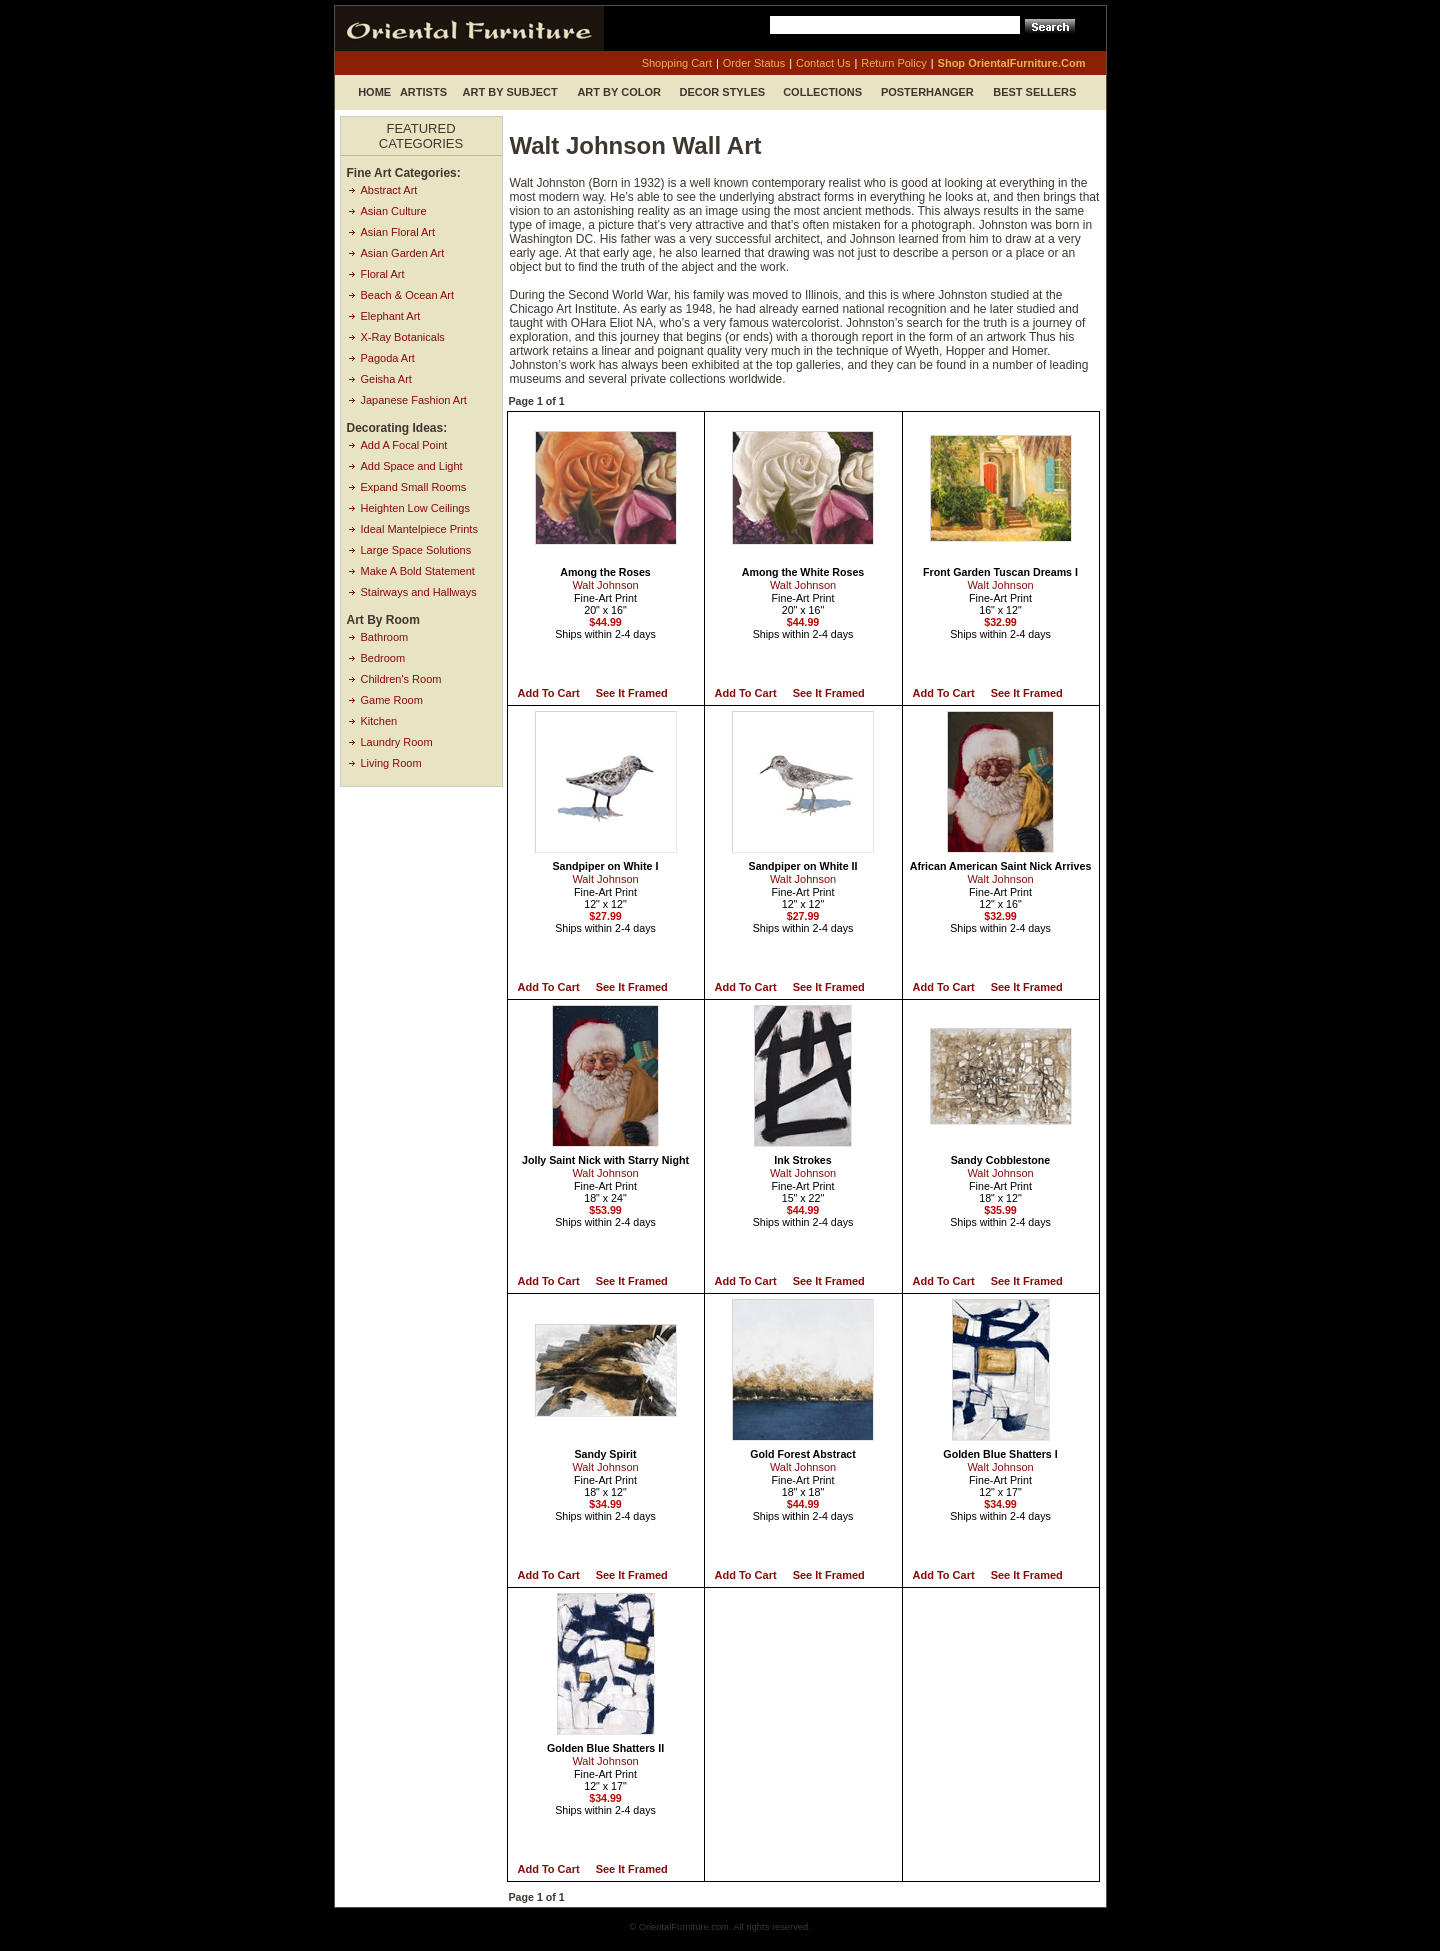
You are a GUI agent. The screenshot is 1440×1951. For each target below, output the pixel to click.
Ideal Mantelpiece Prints (419, 529)
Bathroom (385, 637)
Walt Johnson (605, 585)
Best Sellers (1034, 92)
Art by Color (619, 92)
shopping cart (677, 63)
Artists (423, 92)
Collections (822, 92)
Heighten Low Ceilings (415, 508)
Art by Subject (510, 92)
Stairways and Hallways (419, 592)
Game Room (392, 700)
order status (754, 63)
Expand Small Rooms (414, 487)
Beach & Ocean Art (408, 295)
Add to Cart (549, 693)
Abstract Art (389, 190)
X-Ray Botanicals (403, 337)
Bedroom (383, 658)
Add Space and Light (412, 466)
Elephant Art (391, 316)
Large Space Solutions (416, 550)
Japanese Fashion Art (414, 400)
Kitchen (379, 721)
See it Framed (632, 693)
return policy (893, 63)
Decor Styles (723, 92)
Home (374, 92)
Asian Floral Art (398, 232)
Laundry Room (397, 742)
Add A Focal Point (404, 445)
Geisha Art (386, 379)
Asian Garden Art (403, 253)
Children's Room (401, 679)
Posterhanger (927, 92)
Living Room (391, 763)
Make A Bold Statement (418, 571)
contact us (823, 63)
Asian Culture (394, 211)
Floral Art (383, 274)
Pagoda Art (388, 358)
